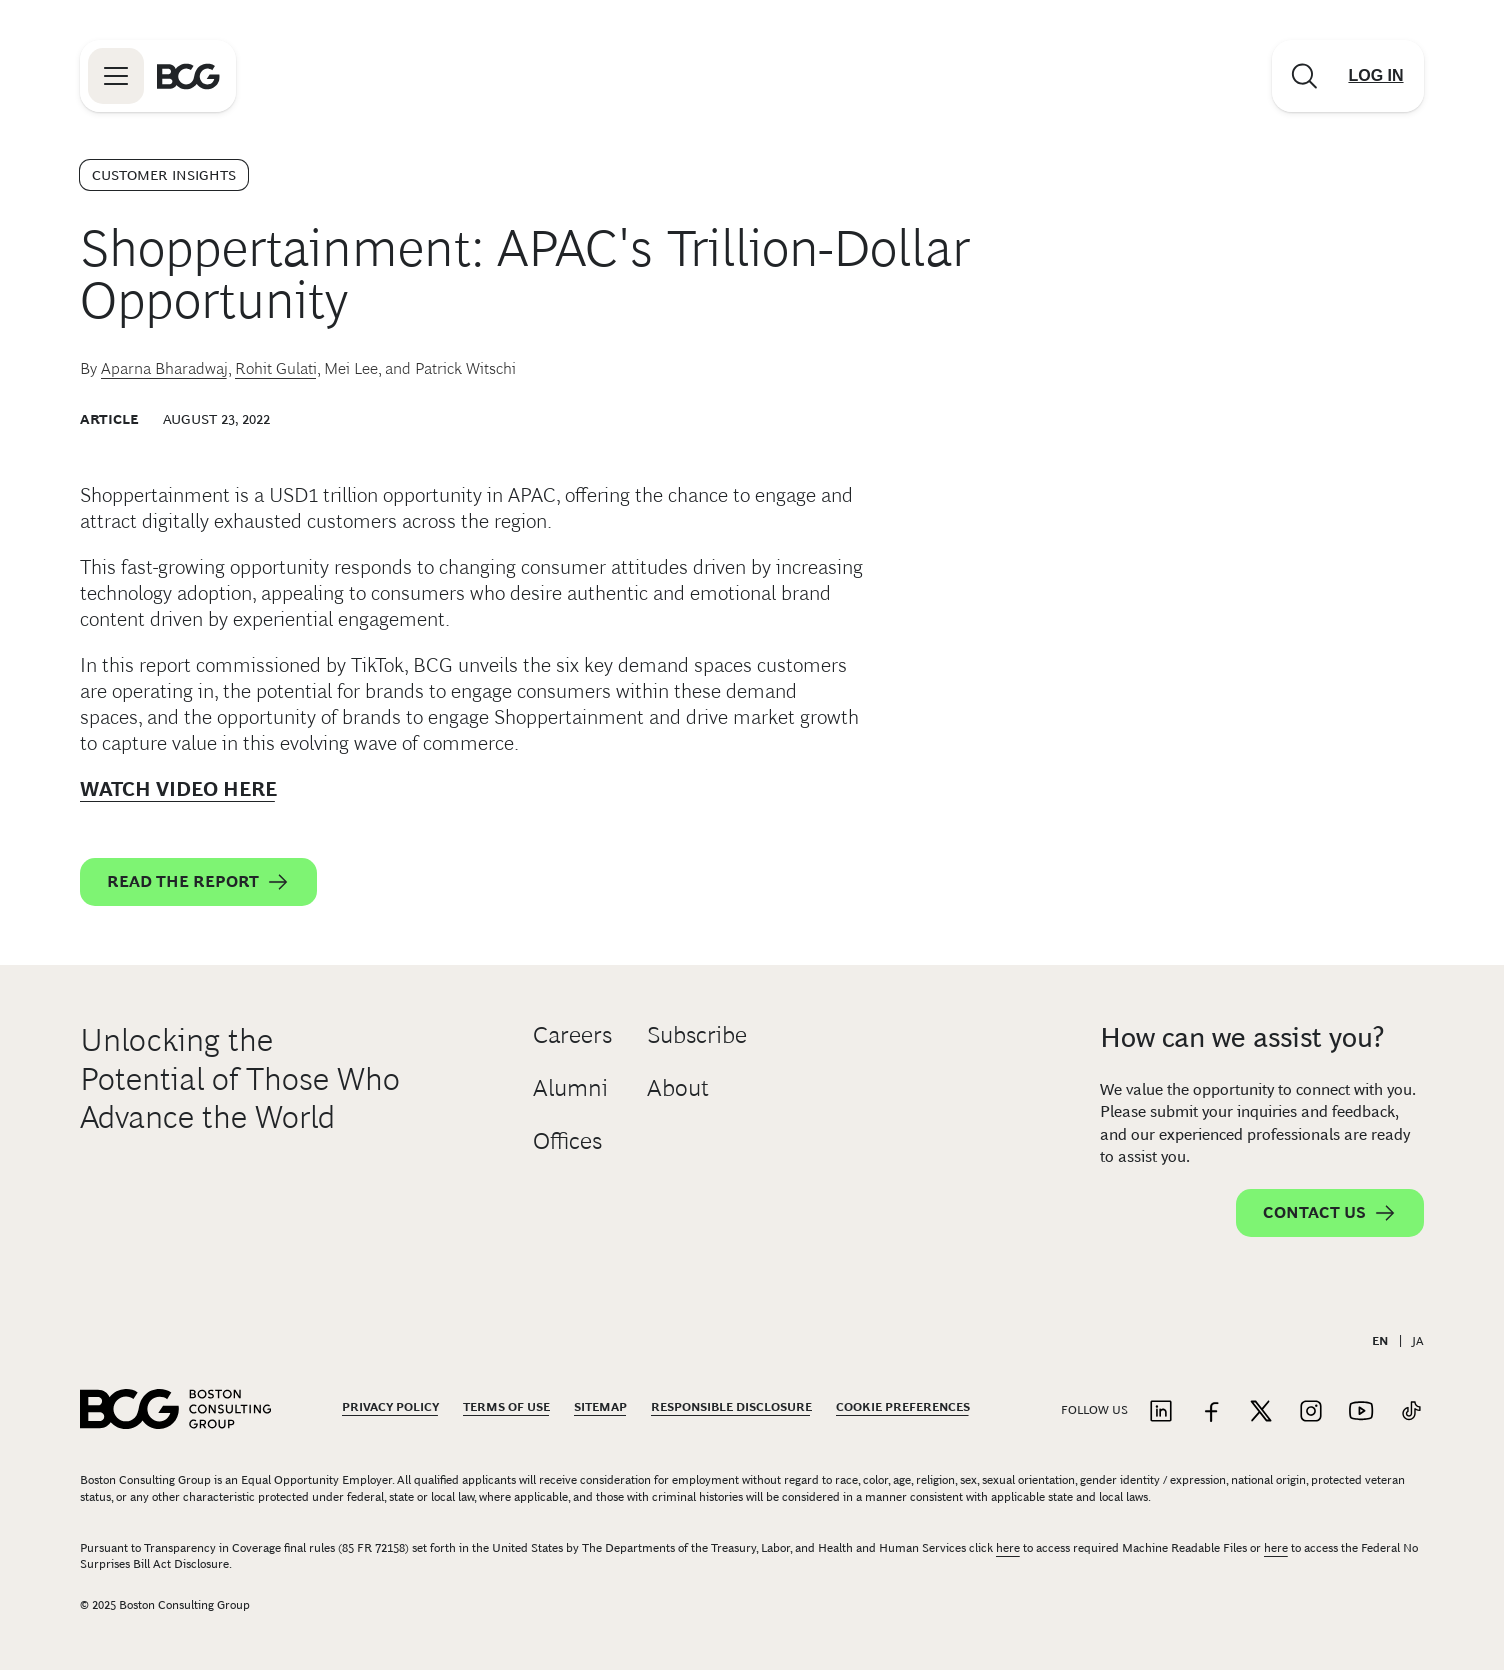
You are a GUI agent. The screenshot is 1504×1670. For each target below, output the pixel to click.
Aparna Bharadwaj (164, 368)
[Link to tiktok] (1411, 1412)
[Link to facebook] (1211, 1412)
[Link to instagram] (1311, 1412)
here (1008, 1548)
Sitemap (600, 1407)
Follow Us (1094, 1410)
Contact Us (1330, 1213)
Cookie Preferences (903, 1407)
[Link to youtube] (1361, 1412)
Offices (567, 1140)
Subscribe (697, 1034)
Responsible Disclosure (731, 1407)
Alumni (570, 1087)
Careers (572, 1034)
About (678, 1087)
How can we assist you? (1242, 1037)
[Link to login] (1376, 76)
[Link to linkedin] (1161, 1412)
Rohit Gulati (276, 368)
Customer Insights (164, 175)
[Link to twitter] (1261, 1412)
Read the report (198, 882)
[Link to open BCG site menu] (116, 76)
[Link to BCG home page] (188, 76)
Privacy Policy (390, 1407)
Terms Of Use (506, 1407)
